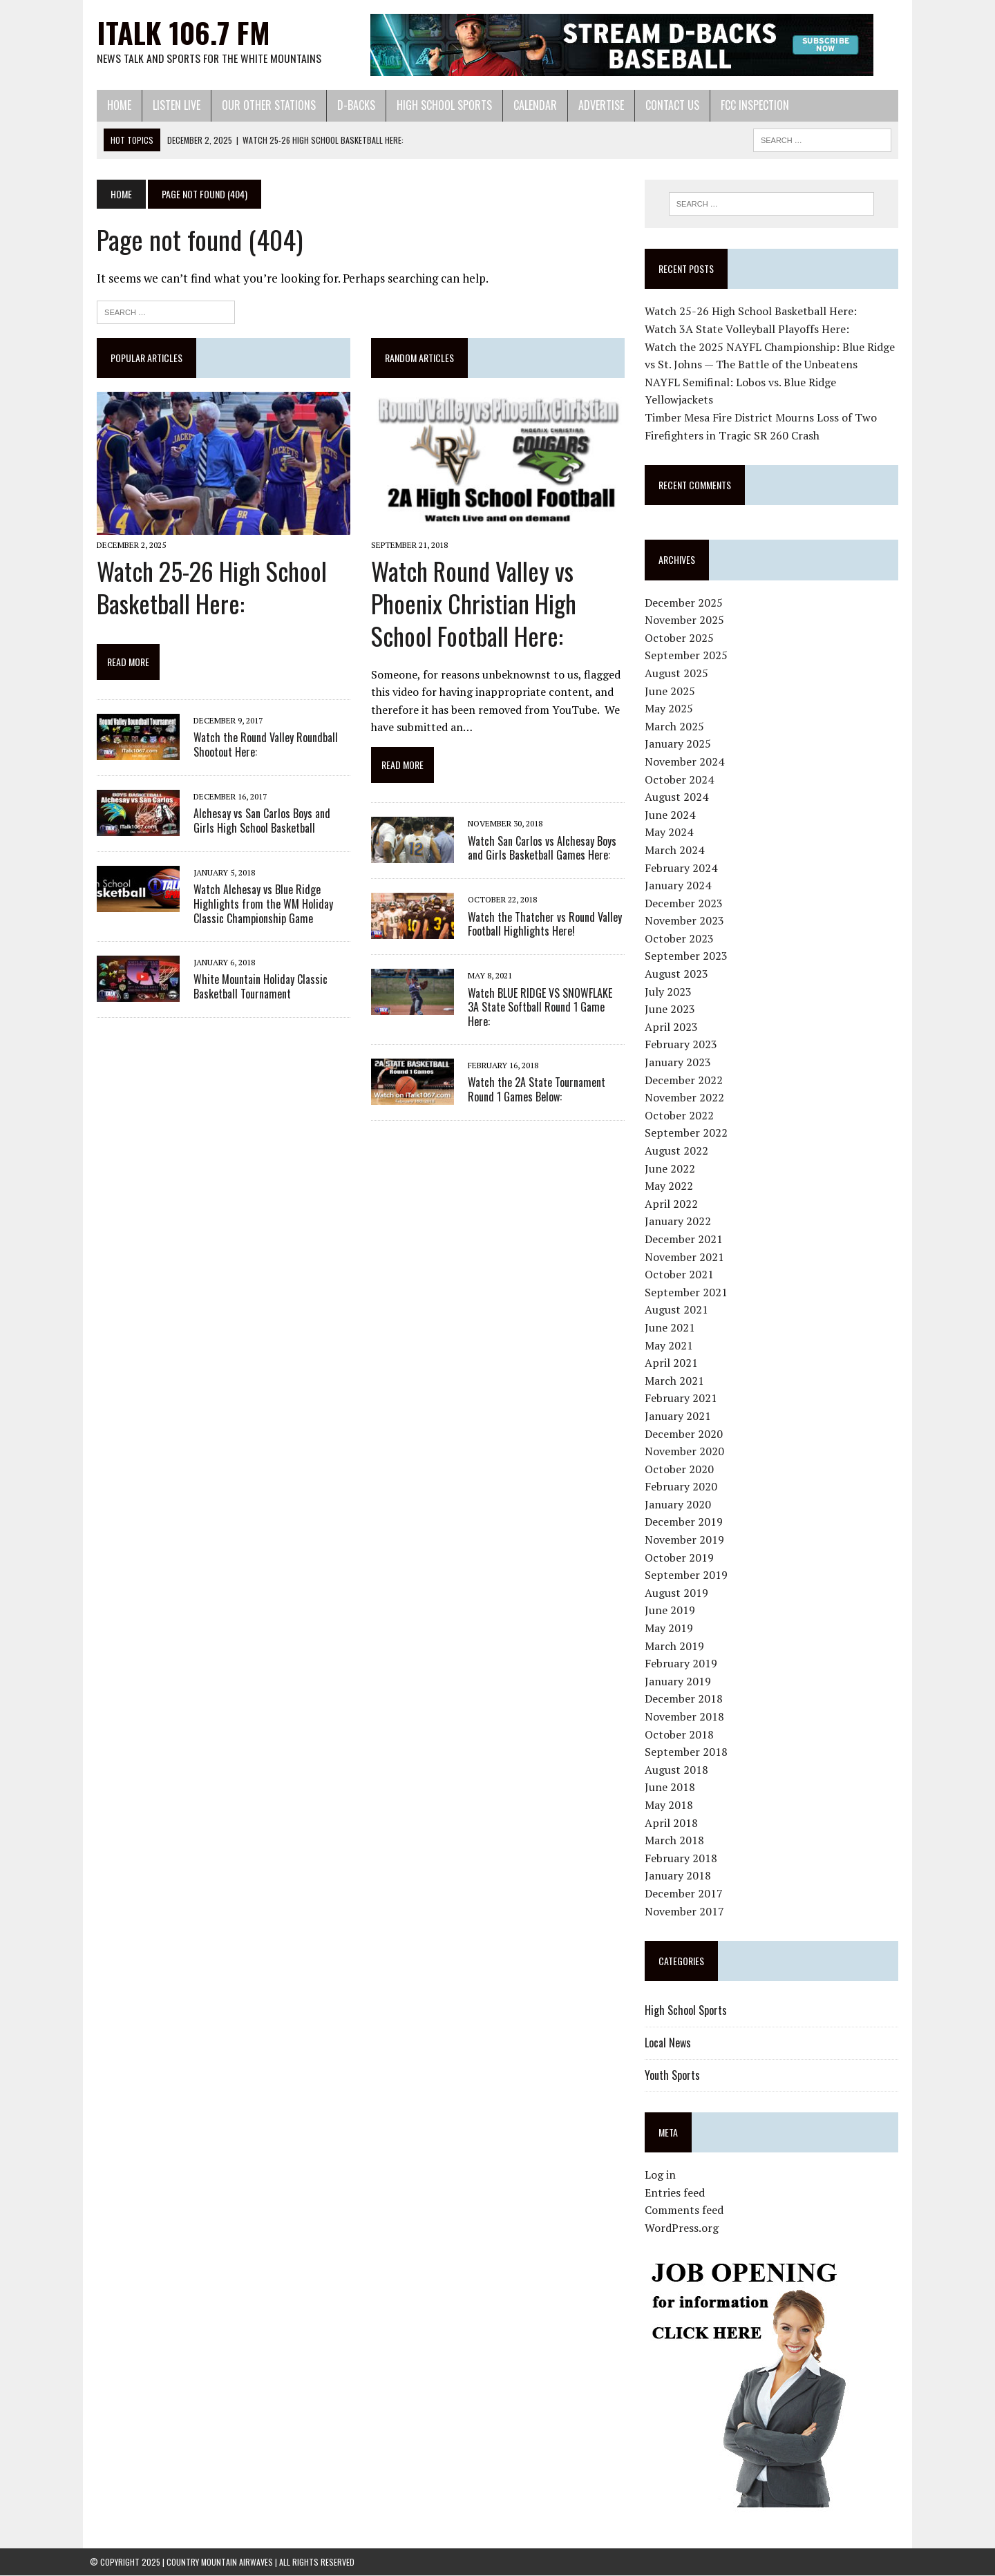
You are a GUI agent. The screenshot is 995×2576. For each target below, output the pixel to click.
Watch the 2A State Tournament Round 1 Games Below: (534, 1078)
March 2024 (676, 850)
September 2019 (688, 1575)
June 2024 (672, 814)
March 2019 (676, 1646)
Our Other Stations (262, 105)
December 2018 (686, 1699)
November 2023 (686, 921)
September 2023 (688, 956)
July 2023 (670, 991)
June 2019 (672, 1610)
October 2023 (681, 939)
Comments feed (686, 2210)
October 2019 (681, 1557)
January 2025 (680, 744)
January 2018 (680, 1876)
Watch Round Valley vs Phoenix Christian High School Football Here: (471, 605)
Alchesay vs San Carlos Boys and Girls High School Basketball (267, 823)
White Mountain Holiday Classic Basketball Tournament (254, 988)
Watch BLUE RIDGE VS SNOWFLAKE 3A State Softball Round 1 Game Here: (544, 1002)
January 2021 (680, 1416)
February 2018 (683, 1858)
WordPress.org (684, 2228)
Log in (662, 2175)
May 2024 (671, 832)
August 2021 (678, 1310)
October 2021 (681, 1274)
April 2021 (673, 1363)
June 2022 (672, 1168)
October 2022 (681, 1115)
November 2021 (686, 1257)
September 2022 (688, 1133)
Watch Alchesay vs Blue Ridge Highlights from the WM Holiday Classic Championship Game (256, 906)
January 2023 (680, 1062)
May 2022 (671, 1186)
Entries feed (677, 2193)
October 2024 (681, 779)
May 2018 (671, 1805)
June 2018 (672, 1787)
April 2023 (673, 1027)
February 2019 (683, 1663)
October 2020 (681, 1469)
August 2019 (678, 1593)
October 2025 (681, 637)
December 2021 (686, 1239)
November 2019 (686, 1540)
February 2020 (683, 1487)
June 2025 (672, 691)
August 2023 (678, 974)
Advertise (594, 105)
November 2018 (686, 1717)
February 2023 (683, 1044)
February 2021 (683, 1398)
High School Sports (437, 105)
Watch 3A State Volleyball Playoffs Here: (749, 329)
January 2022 (680, 1221)
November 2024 (686, 762)
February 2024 (683, 867)
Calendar (528, 105)
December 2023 (686, 903)
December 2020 (686, 1433)
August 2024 (678, 797)
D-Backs (349, 105)
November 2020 (686, 1451)
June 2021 (672, 1328)
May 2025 (671, 709)
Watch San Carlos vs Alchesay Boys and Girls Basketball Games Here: (539, 850)
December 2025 (686, 602)
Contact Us (665, 105)
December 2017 (686, 1894)
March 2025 (676, 726)
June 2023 (672, 1009)
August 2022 (678, 1151)
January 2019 (680, 1681)
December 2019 (686, 1522)
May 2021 (671, 1345)
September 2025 (688, 655)
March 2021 (676, 1380)
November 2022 (686, 1098)
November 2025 (686, 620)
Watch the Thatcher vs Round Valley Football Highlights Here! (542, 926)
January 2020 (680, 1505)
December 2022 (686, 1080)
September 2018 (688, 1752)
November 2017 (686, 1911)
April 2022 (673, 1203)
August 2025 (678, 673)
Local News (670, 2043)
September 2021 (688, 1292)
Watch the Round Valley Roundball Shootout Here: (259, 747)
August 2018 (678, 1769)
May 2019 (671, 1628)
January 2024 (680, 885)
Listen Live (169, 105)
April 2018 (673, 1822)
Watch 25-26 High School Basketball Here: (205, 589)
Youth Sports (674, 2075)
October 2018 (681, 1734)
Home (112, 105)
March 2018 (676, 1840)
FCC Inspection (748, 105)
